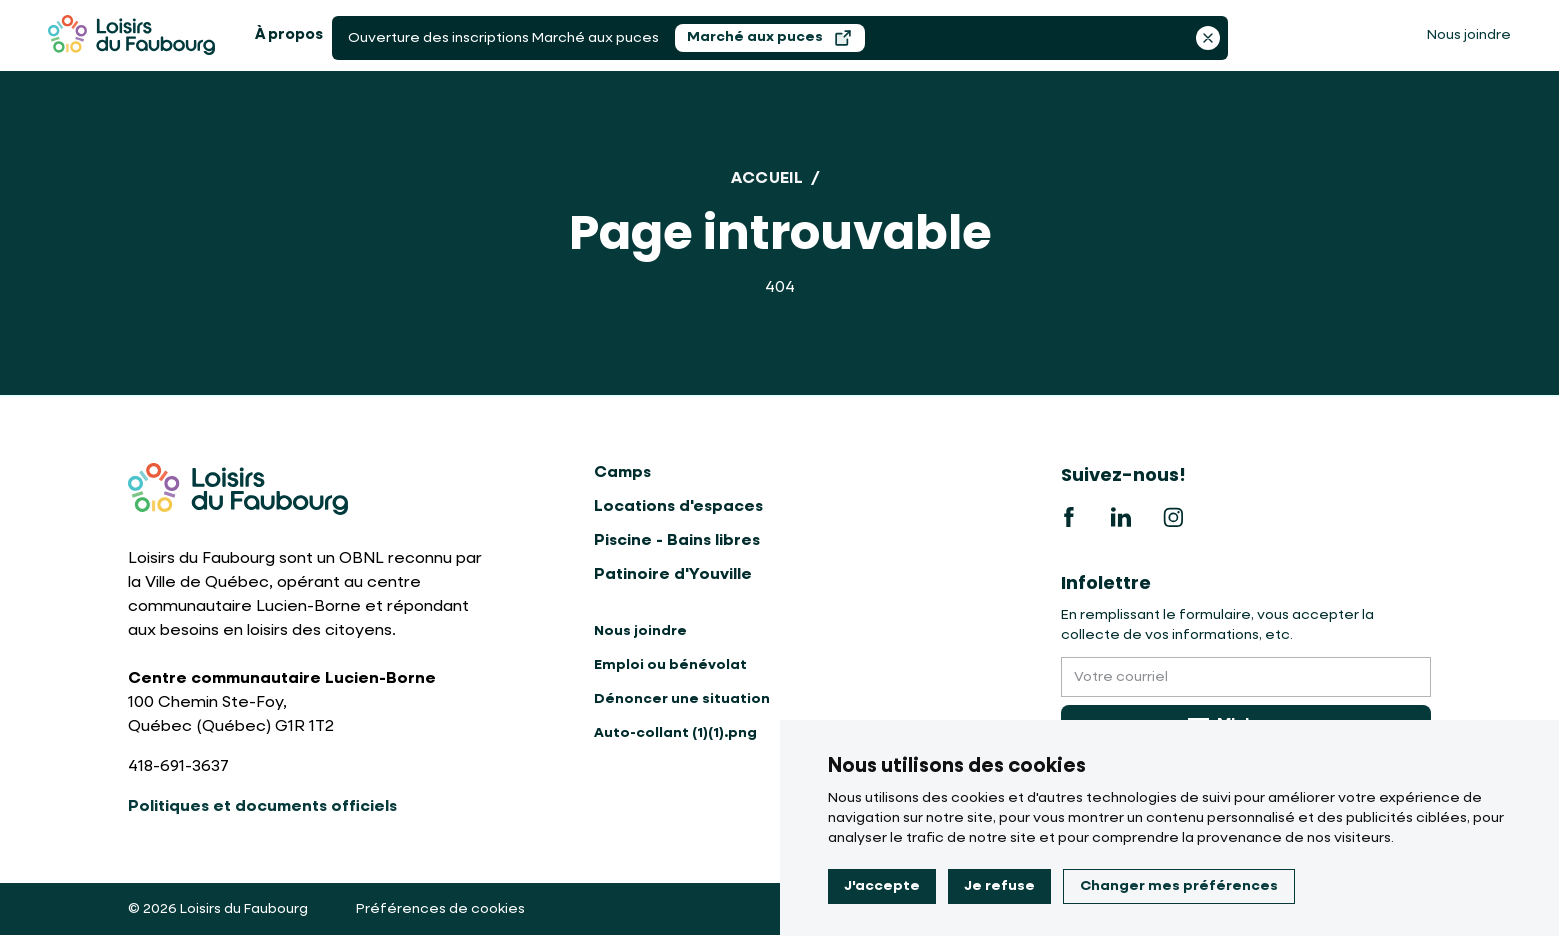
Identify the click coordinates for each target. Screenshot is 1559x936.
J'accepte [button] (882, 886)
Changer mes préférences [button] (1179, 886)
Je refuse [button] (999, 886)
